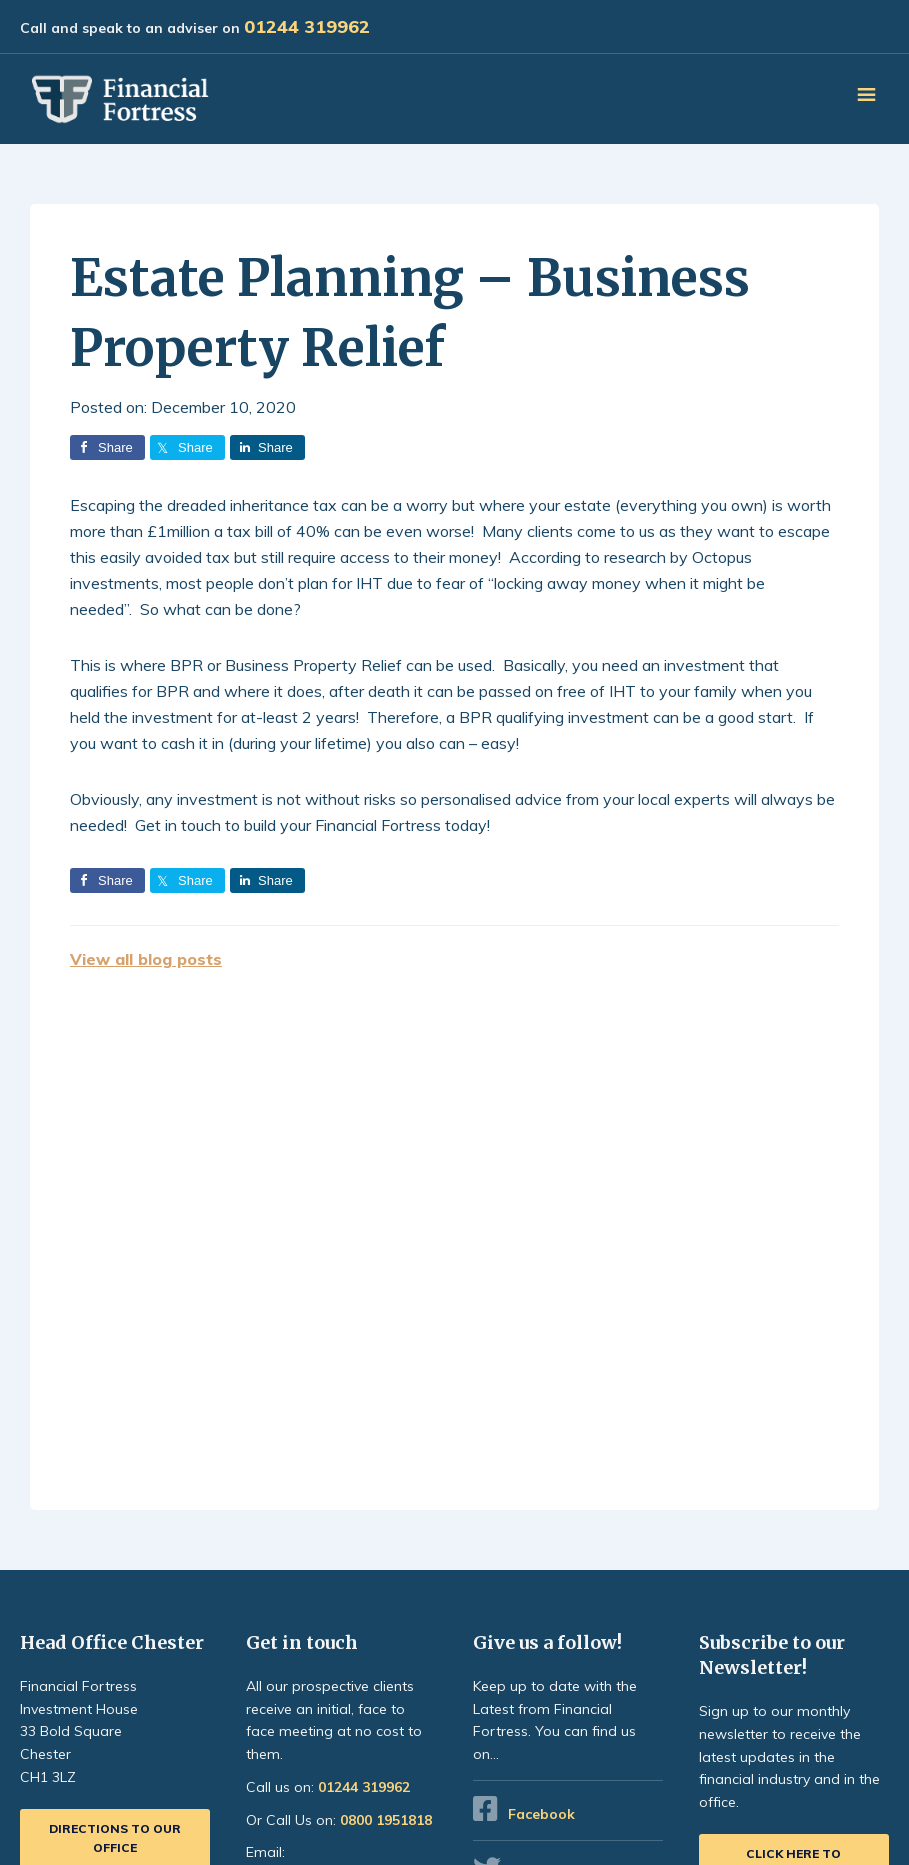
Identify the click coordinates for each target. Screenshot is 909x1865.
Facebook (541, 1814)
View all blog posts (146, 959)
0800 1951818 (386, 1820)
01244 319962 (307, 26)
